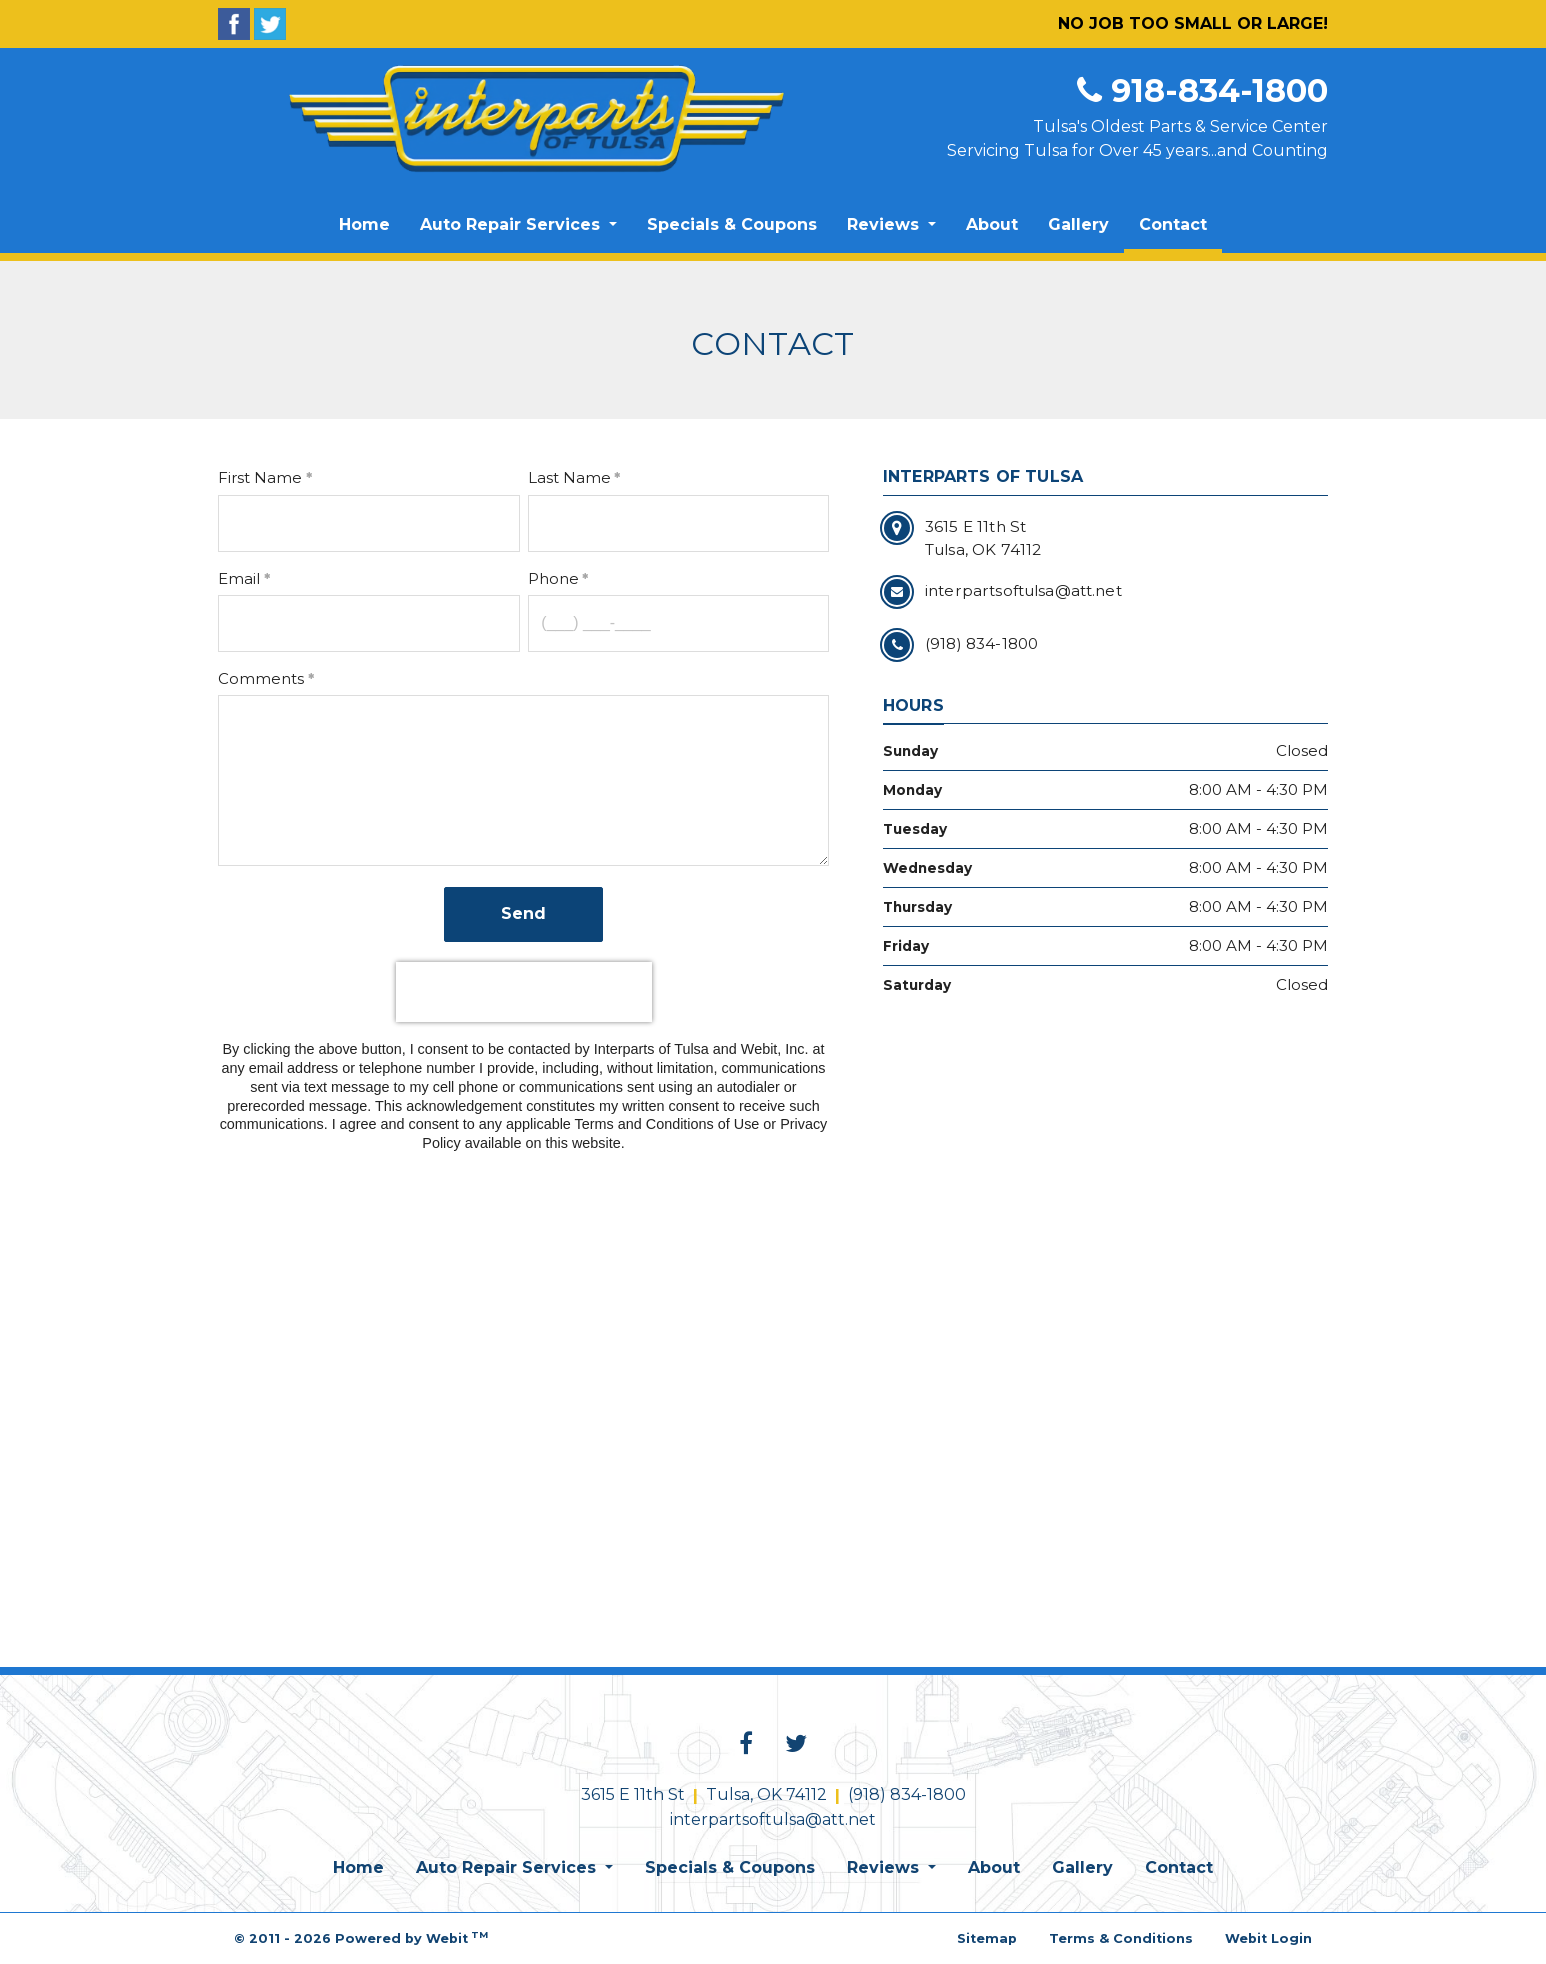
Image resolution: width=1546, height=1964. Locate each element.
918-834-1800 (1202, 90)
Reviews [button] (885, 224)
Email (239, 578)
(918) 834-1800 (907, 1794)
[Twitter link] (796, 1745)
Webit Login (1268, 1938)
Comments (261, 678)
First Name (260, 477)
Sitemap (987, 1938)
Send (523, 913)
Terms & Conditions (1121, 1938)
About (992, 224)
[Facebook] (234, 24)
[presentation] (524, 992)
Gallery (1078, 224)
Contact (1180, 219)
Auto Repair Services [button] (512, 224)
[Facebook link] (746, 1745)
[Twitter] (270, 24)
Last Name (569, 477)
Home (364, 224)
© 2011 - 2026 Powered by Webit (361, 1937)
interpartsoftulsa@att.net (773, 1819)
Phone (553, 578)
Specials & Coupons (732, 224)
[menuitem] (364, 225)
